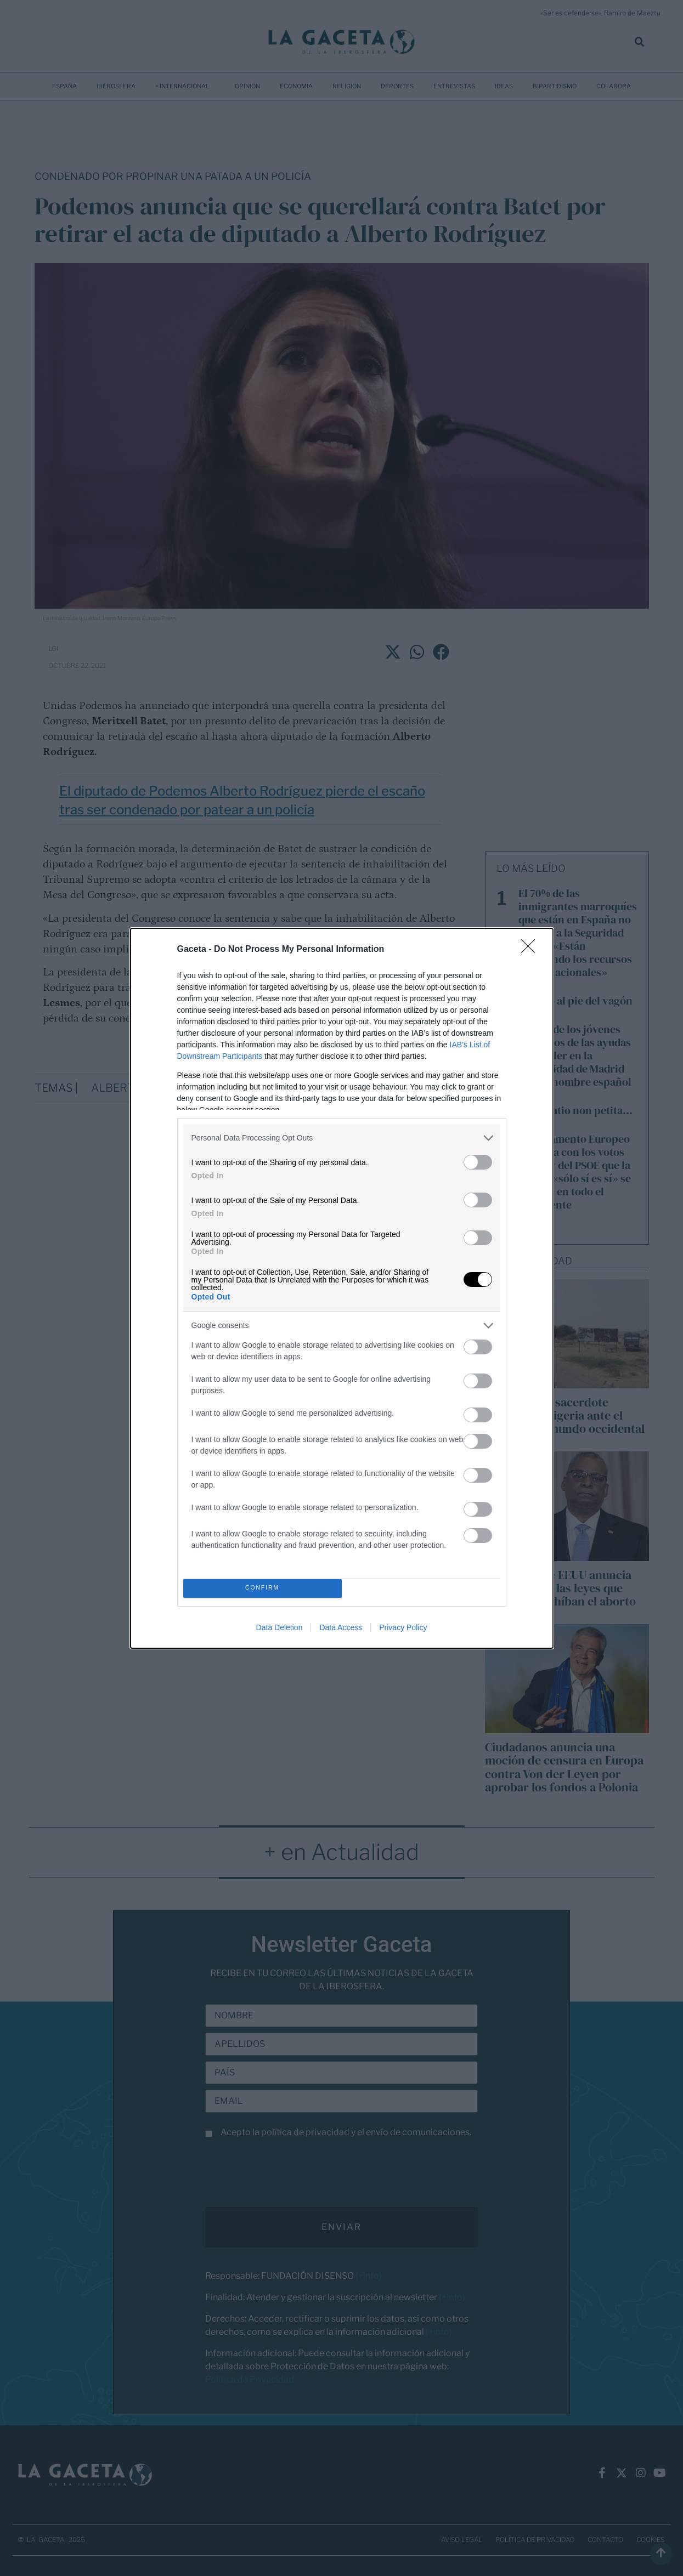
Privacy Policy (403, 1627)
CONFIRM (262, 1588)
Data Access (340, 1627)
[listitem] (341, 1138)
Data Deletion (279, 1627)
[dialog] (342, 1288)
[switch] (478, 1162)
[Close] (531, 949)
